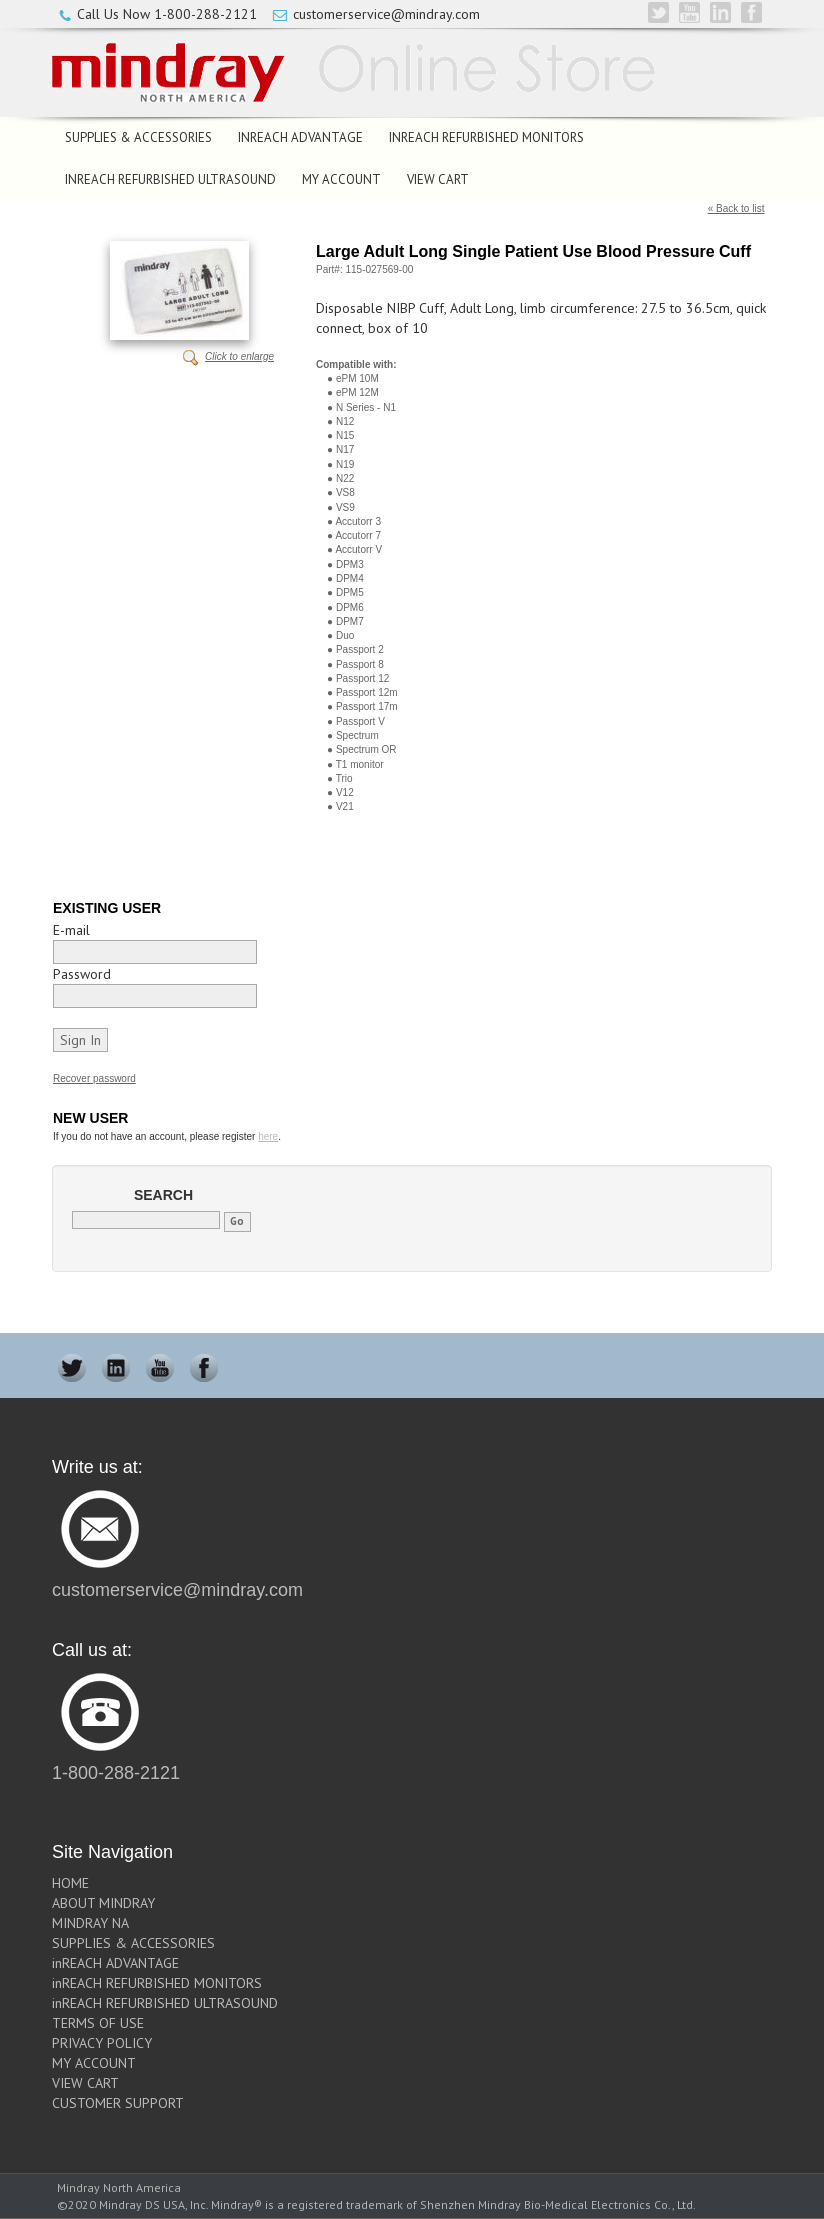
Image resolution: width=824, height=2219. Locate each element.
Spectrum (357, 735)
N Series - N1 (366, 407)
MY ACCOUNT (341, 179)
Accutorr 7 (358, 535)
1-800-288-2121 (205, 14)
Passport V (360, 721)
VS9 (345, 507)
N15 (345, 435)
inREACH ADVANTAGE (300, 137)
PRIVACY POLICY (102, 2043)
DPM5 (350, 592)
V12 (345, 792)
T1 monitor (360, 764)
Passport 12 (362, 678)
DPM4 (350, 578)
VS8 (345, 492)
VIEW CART (438, 179)
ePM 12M (357, 392)
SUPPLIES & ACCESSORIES (138, 137)
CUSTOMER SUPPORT (118, 2103)
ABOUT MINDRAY (103, 1903)
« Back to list (736, 208)
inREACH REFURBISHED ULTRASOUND (170, 179)
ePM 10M (357, 378)
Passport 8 (360, 664)
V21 (345, 806)
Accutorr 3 (358, 521)
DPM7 (350, 621)
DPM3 (350, 564)
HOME (70, 1883)
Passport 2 (360, 649)
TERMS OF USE (98, 2023)
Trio (344, 778)
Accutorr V (358, 549)
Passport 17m (367, 706)
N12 (345, 421)
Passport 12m (367, 692)
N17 (345, 449)
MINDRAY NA (90, 1923)
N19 (345, 464)
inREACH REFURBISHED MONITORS (486, 137)
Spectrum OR (366, 749)
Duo (345, 635)
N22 (345, 478)
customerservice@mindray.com (386, 14)
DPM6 (350, 607)
